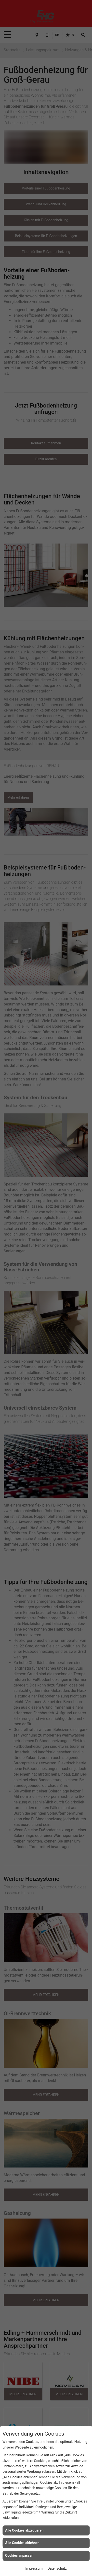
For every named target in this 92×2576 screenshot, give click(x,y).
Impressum (33, 2568)
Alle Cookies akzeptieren (24, 2530)
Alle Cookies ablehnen (22, 2543)
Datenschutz (57, 2568)
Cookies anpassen (19, 2555)
